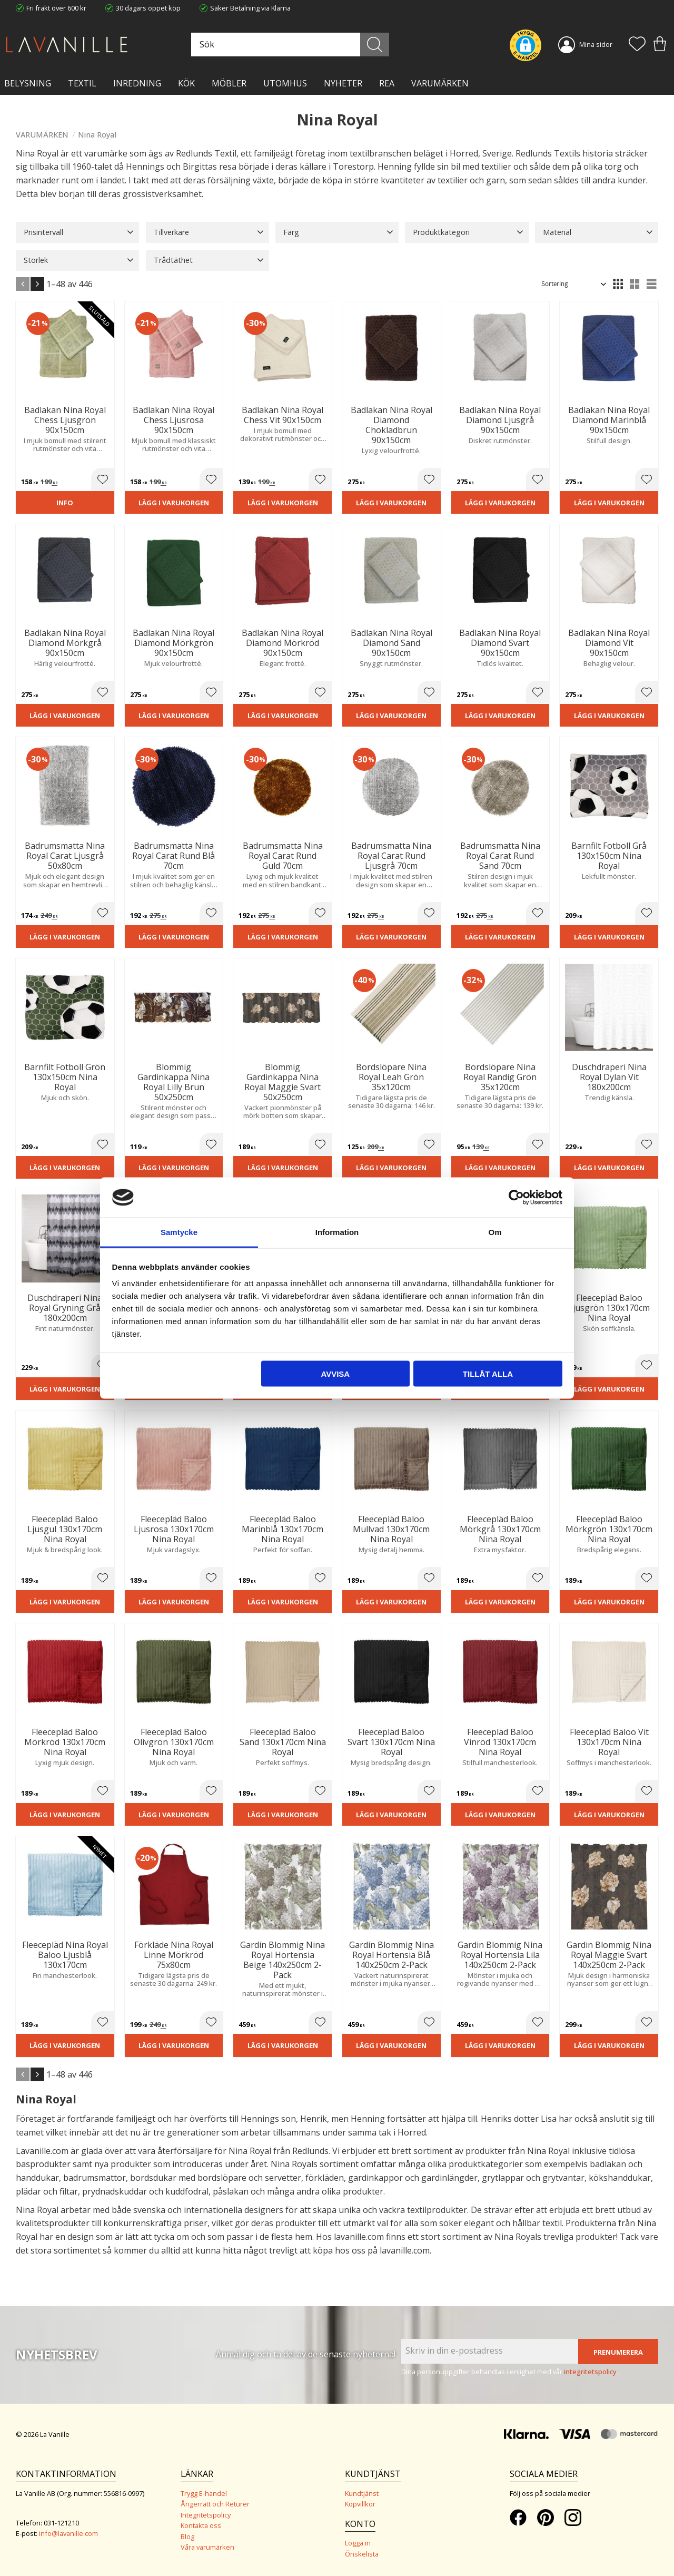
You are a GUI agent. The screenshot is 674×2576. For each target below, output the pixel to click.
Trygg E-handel (204, 2493)
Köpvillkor (360, 2504)
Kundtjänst (362, 2493)
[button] (637, 44)
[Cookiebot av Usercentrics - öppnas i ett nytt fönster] (516, 1197)
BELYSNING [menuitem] (27, 83)
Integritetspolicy (206, 2515)
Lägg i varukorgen (173, 502)
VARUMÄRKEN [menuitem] (440, 83)
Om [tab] (494, 1232)
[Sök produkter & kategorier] (289, 44)
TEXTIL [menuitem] (82, 83)
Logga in (358, 2543)
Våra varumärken (207, 2547)
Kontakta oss (201, 2525)
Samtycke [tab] (179, 1232)
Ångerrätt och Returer (215, 2504)
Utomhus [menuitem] (285, 83)
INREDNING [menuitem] (137, 83)
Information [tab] (337, 1232)
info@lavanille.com (68, 2533)
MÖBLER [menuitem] (229, 83)
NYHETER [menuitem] (343, 83)
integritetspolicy (590, 2371)
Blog (187, 2536)
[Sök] (374, 44)
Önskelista (362, 2554)
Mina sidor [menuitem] (595, 44)
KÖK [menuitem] (186, 83)
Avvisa (335, 1373)
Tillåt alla (488, 1373)
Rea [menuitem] (386, 83)
